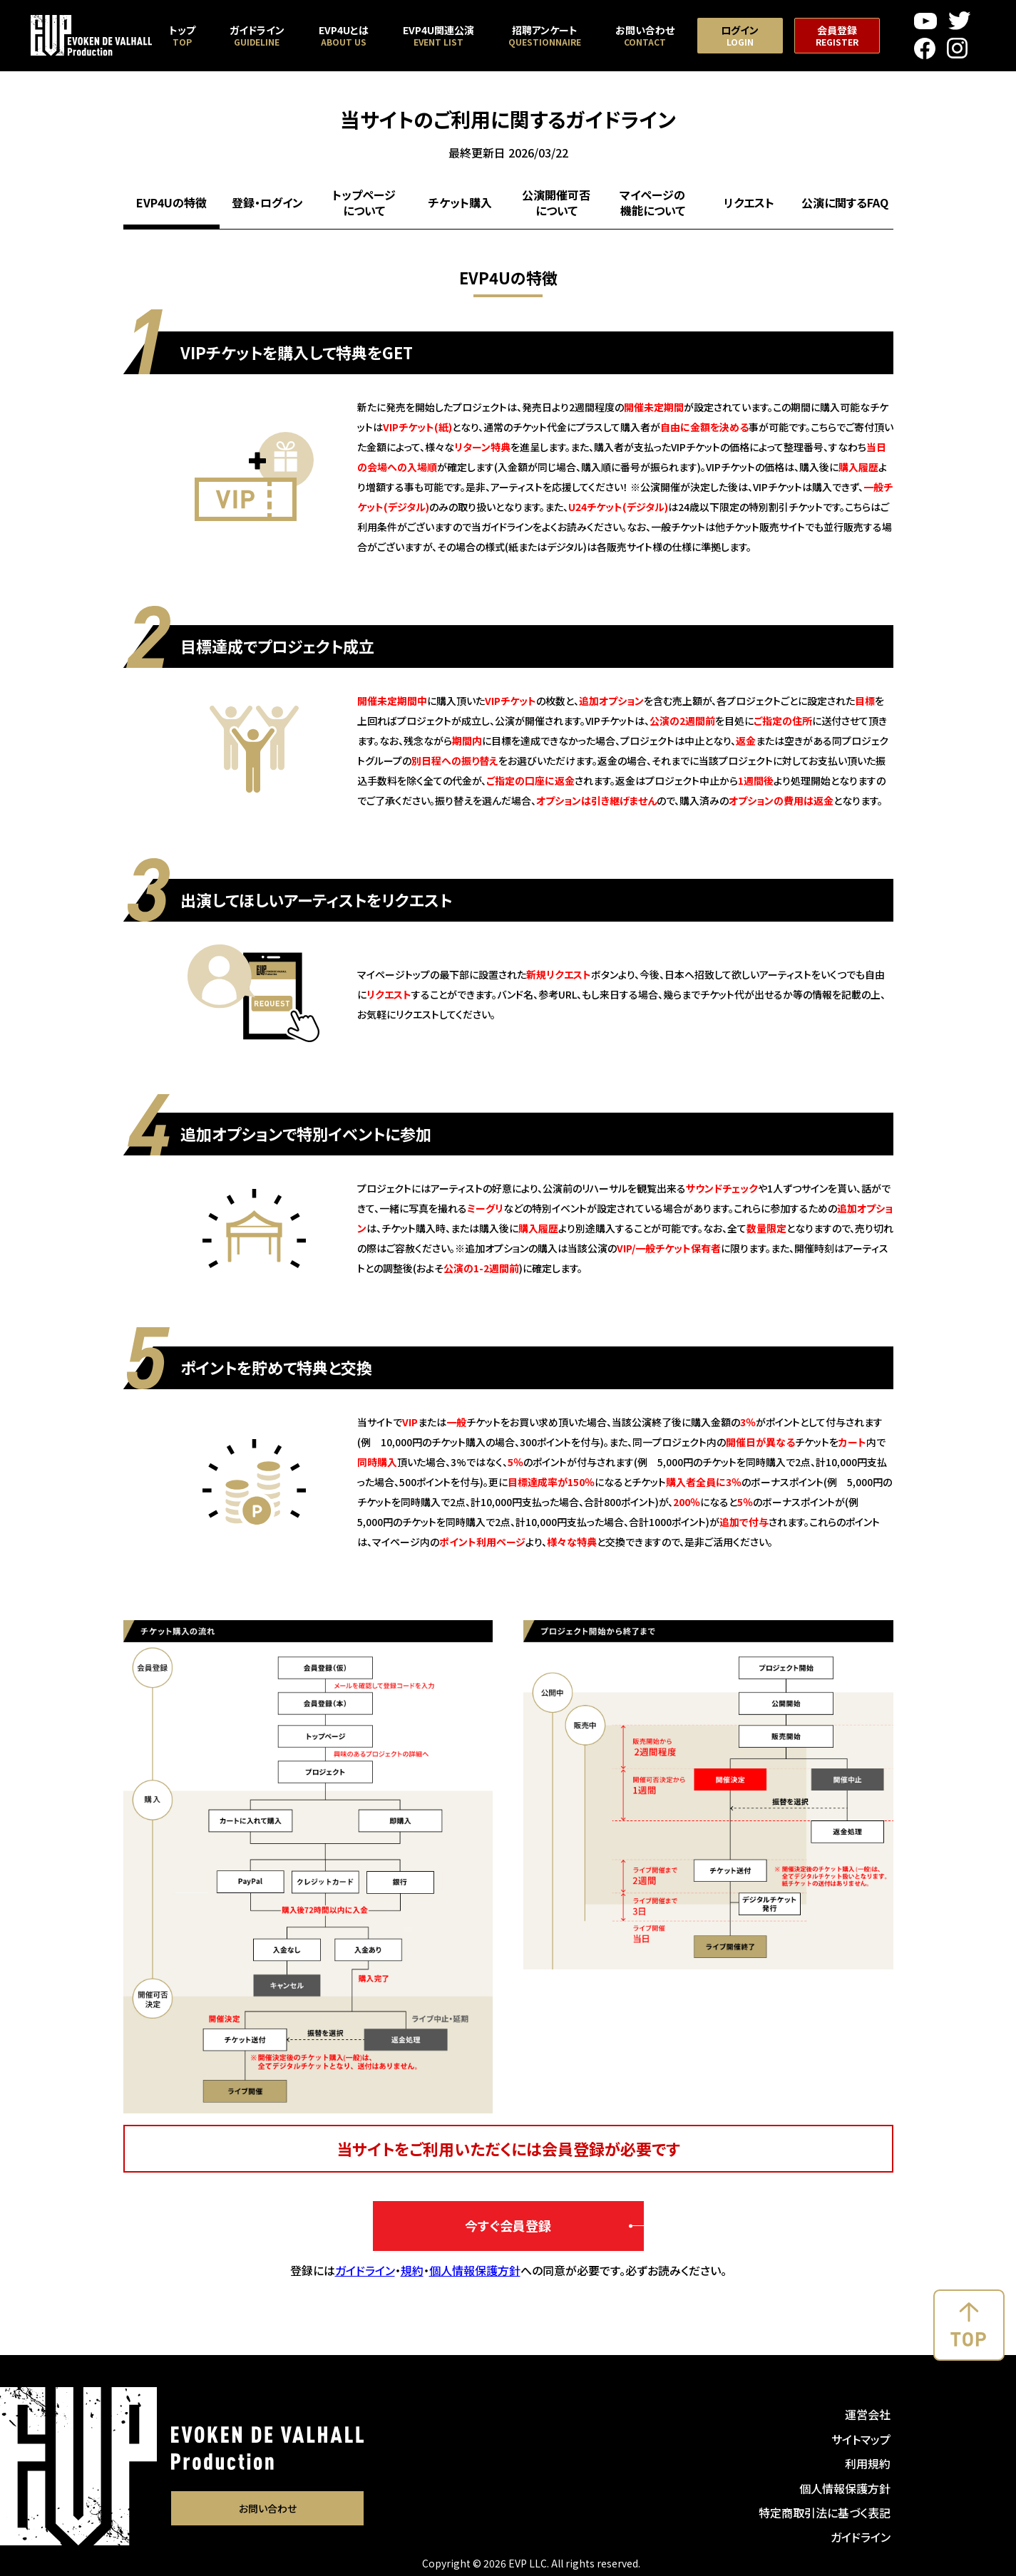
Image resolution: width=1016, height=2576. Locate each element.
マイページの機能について (652, 202)
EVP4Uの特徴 (171, 202)
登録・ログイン (267, 202)
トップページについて (364, 202)
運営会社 (868, 2414)
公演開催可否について (556, 202)
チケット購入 (460, 202)
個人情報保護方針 (474, 2270)
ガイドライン (365, 2270)
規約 (412, 2270)
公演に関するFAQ (844, 202)
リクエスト (749, 202)
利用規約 (868, 2463)
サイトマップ (861, 2439)
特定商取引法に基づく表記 (825, 2512)
